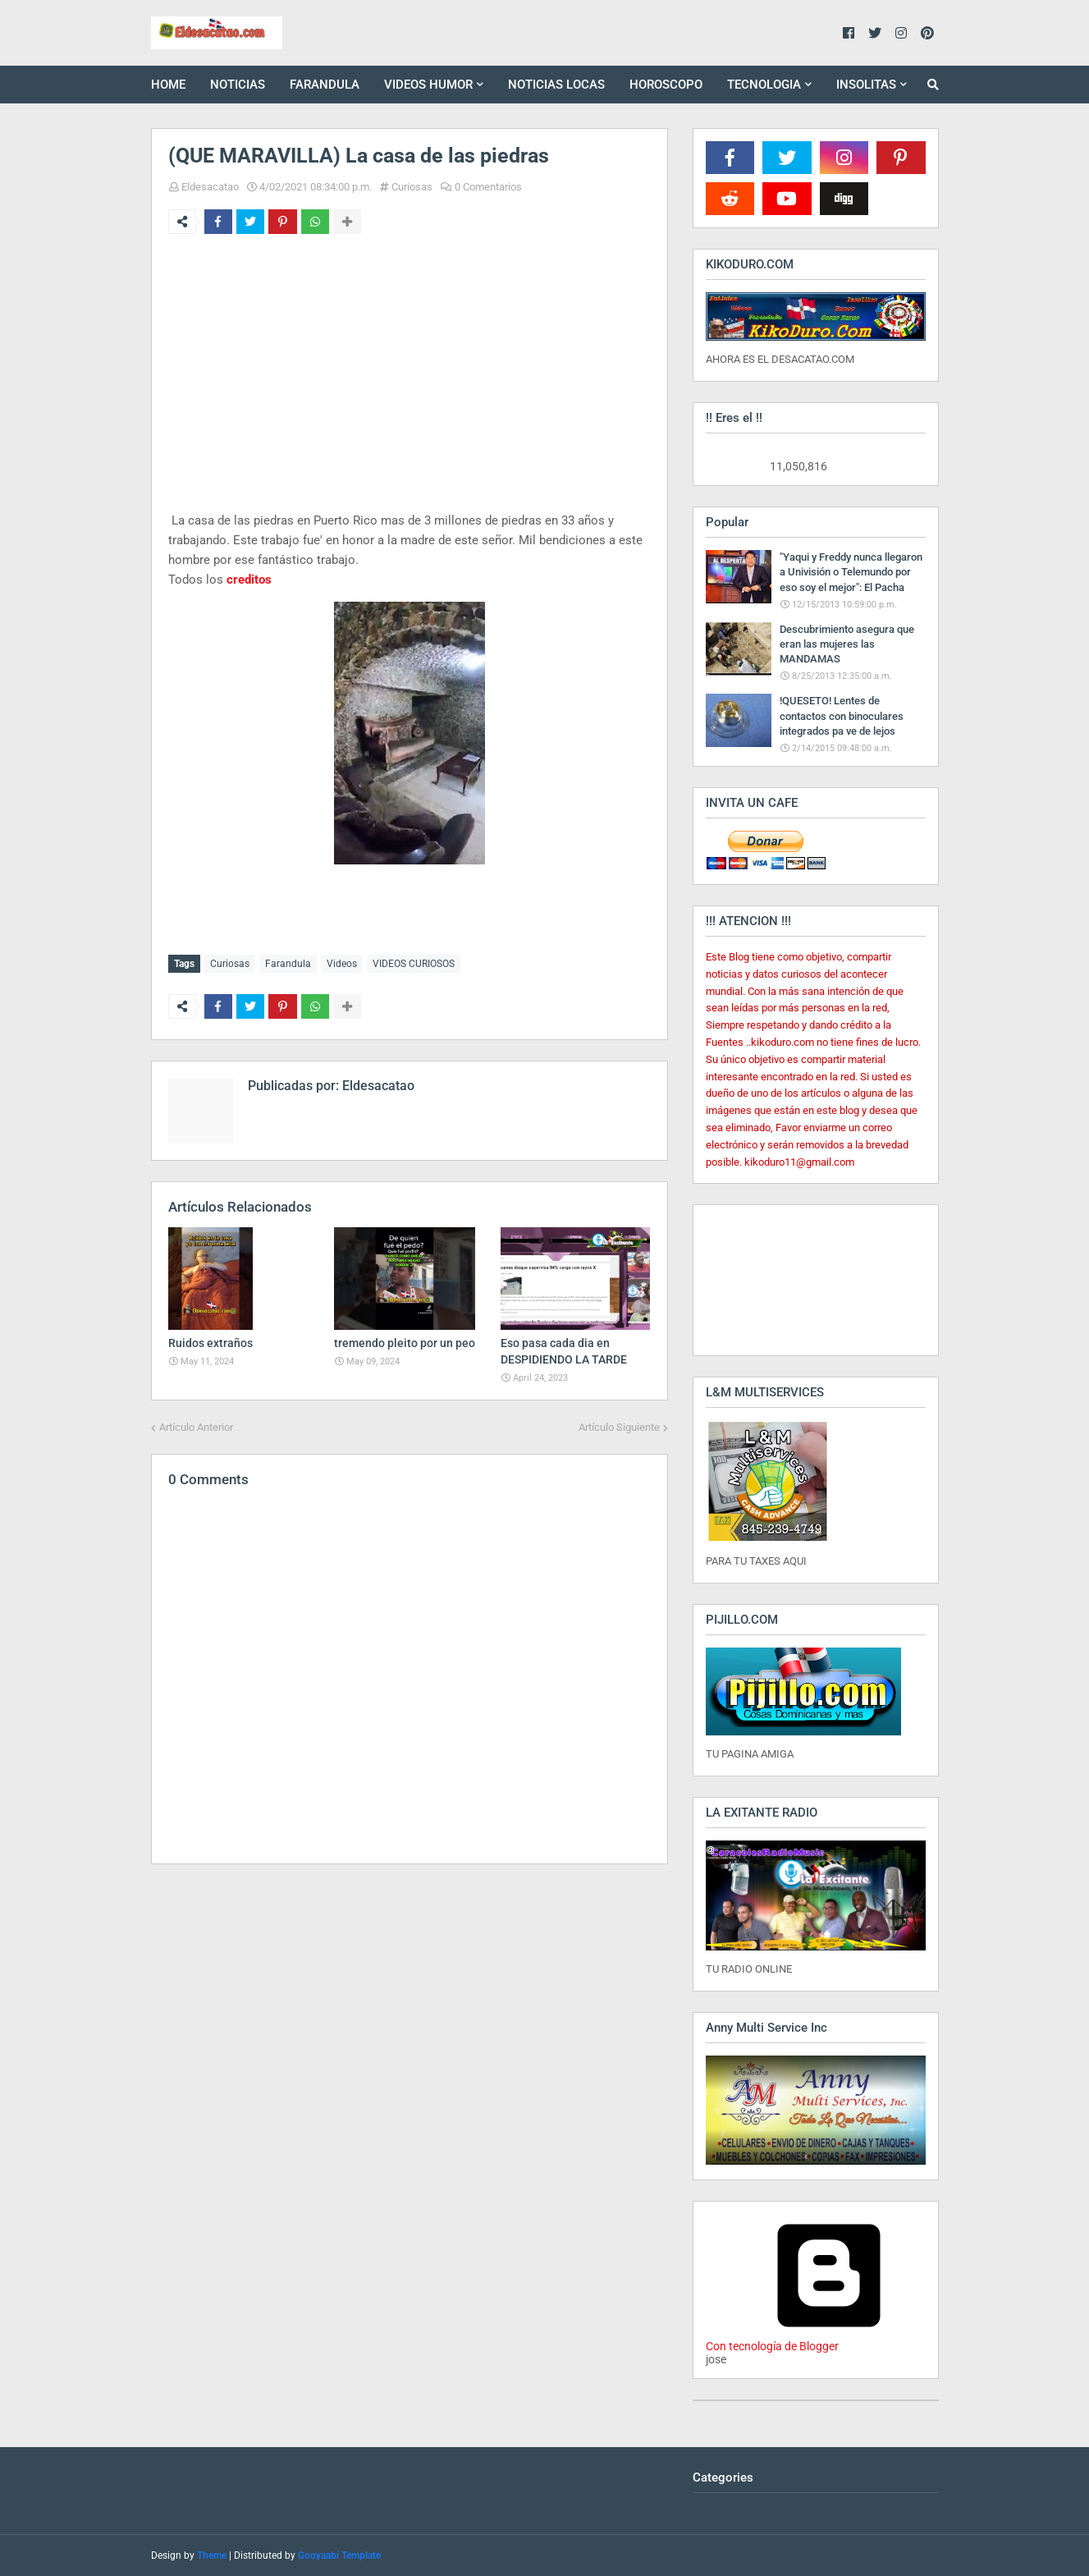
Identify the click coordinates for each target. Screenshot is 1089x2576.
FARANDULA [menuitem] (324, 84)
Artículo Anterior (196, 1425)
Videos (342, 963)
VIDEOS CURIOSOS (414, 963)
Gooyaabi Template (339, 2555)
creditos (249, 579)
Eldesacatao (210, 187)
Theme (211, 2555)
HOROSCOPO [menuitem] (665, 84)
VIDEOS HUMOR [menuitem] (428, 84)
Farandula (288, 963)
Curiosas (411, 187)
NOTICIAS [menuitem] (237, 84)
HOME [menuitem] (168, 84)
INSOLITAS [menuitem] (866, 84)
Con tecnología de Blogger (829, 2339)
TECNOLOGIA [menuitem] (764, 84)
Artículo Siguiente (619, 1425)
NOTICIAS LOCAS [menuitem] (556, 84)
